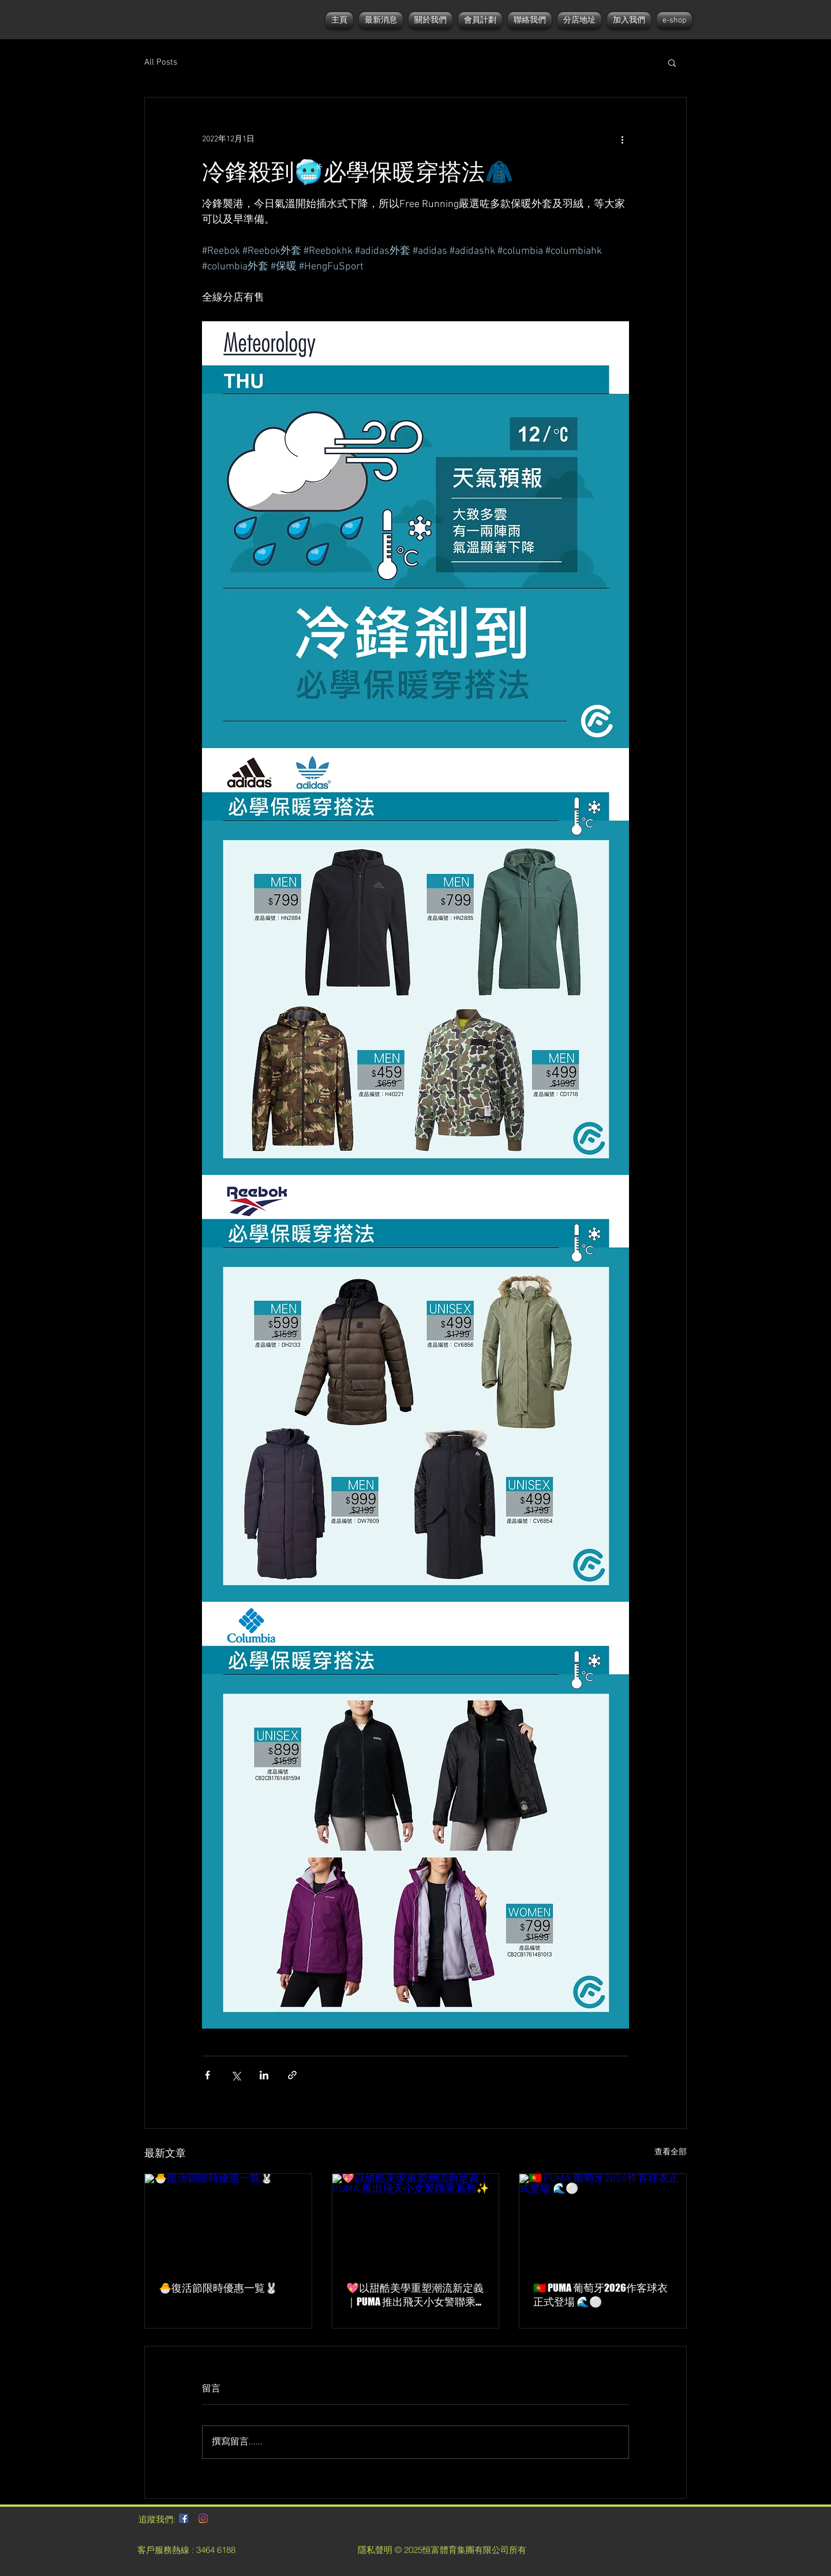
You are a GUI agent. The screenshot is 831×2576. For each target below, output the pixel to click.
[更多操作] (622, 139)
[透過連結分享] (292, 2075)
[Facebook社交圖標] (183, 2518)
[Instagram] (203, 2518)
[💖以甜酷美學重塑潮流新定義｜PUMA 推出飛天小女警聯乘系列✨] (415, 2220)
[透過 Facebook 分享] (207, 2075)
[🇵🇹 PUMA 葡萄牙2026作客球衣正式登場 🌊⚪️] (602, 2220)
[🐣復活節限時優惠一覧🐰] (228, 2220)
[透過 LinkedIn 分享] (264, 2075)
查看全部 (670, 2152)
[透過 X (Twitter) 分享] (235, 2075)
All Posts (160, 62)
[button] (672, 62)
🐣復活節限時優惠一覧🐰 (218, 2287)
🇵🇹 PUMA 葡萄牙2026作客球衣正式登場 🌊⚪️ (600, 2294)
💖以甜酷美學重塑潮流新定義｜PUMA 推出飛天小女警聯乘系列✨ (415, 2295)
